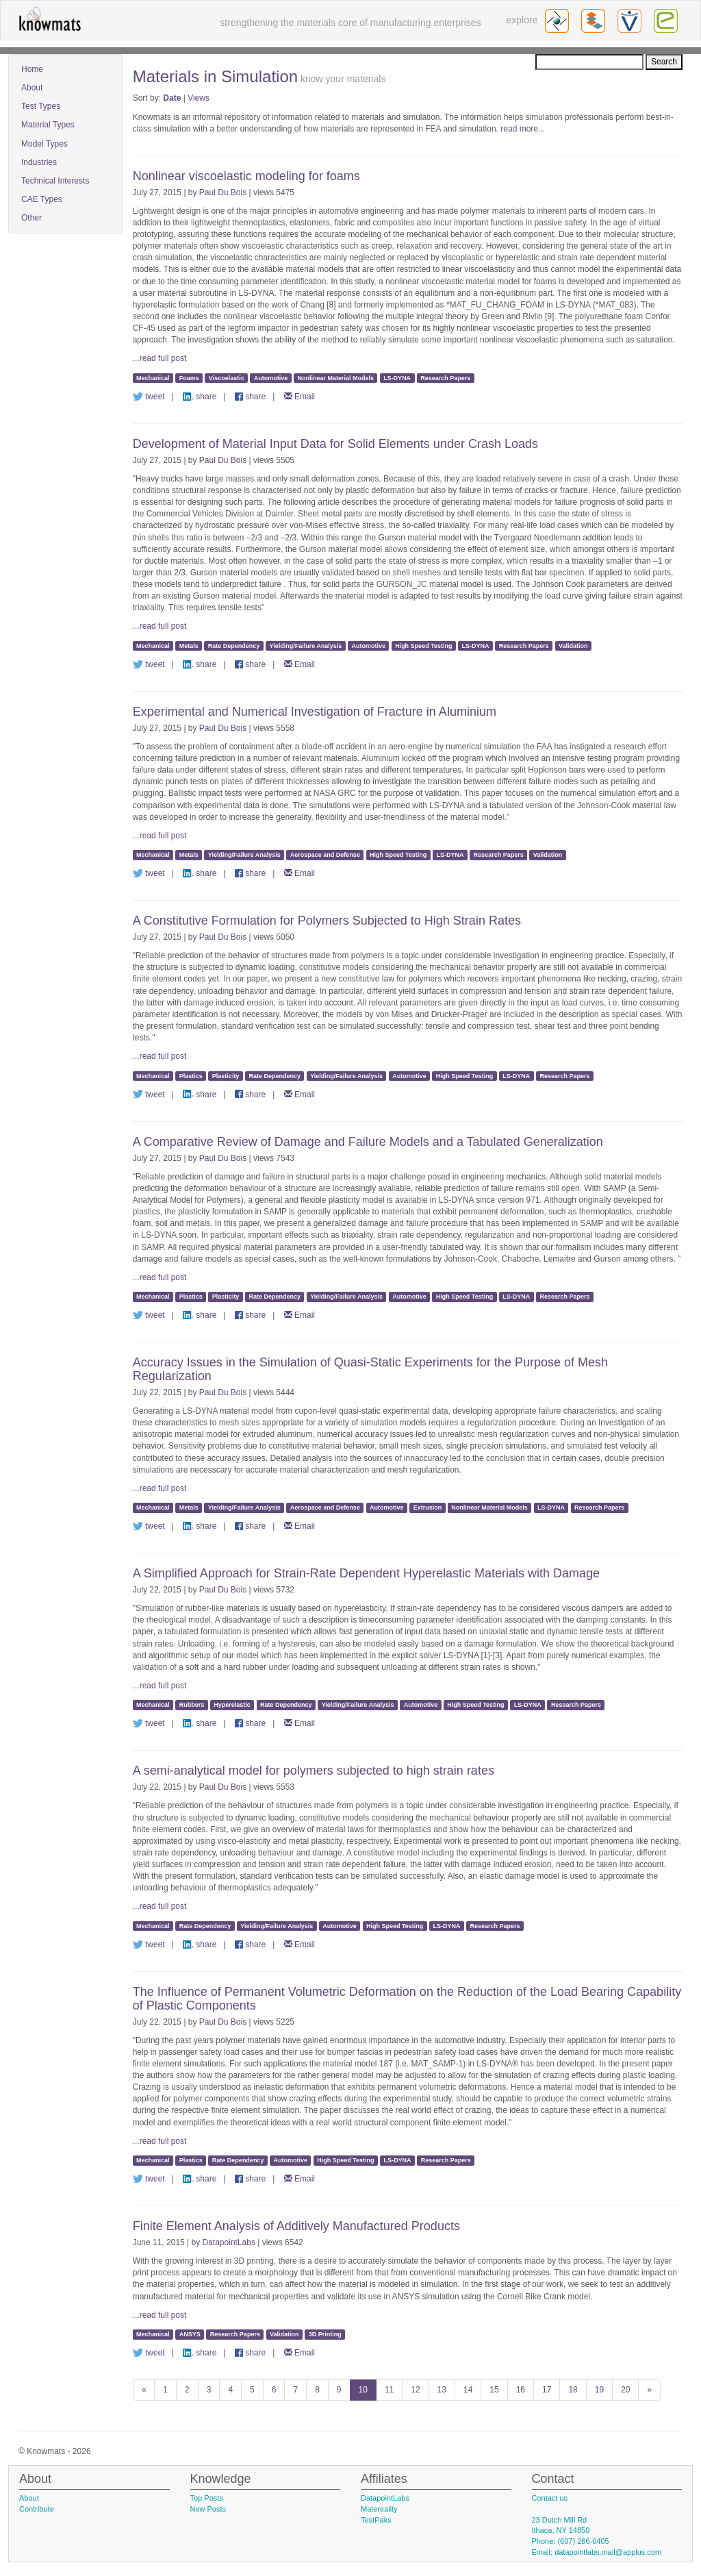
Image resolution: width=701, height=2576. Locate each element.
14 (467, 2389)
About (31, 87)
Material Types (48, 124)
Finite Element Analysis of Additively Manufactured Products (296, 2226)
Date (172, 98)
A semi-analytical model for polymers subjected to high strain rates (313, 1770)
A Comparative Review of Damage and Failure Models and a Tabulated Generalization (368, 1142)
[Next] (649, 2390)
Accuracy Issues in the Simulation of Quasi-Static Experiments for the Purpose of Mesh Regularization (370, 1369)
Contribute (36, 2509)
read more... (522, 129)
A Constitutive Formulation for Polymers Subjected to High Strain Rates (327, 920)
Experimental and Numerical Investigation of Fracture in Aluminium (314, 711)
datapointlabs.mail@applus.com (608, 2552)
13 (441, 2389)
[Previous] (144, 2390)
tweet (149, 396)
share (199, 396)
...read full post (160, 358)
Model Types (44, 144)
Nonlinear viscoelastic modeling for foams (246, 176)
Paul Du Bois (222, 192)
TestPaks (376, 2520)
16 (520, 2389)
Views (198, 98)
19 (599, 2389)
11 (389, 2389)
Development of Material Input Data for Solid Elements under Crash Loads (335, 444)
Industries (39, 162)
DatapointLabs (229, 2242)
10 (363, 2389)
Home (32, 69)
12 (415, 2389)
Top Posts (206, 2498)
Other (31, 218)
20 (625, 2389)
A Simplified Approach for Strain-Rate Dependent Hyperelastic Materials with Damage (366, 1573)
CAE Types (41, 199)
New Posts (208, 2509)
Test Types (40, 106)
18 (572, 2389)
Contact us (550, 2498)
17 (546, 2389)
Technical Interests (55, 181)
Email (299, 396)
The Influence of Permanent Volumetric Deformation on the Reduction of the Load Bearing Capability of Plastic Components (407, 1998)
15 (493, 2389)
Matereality (379, 2509)
